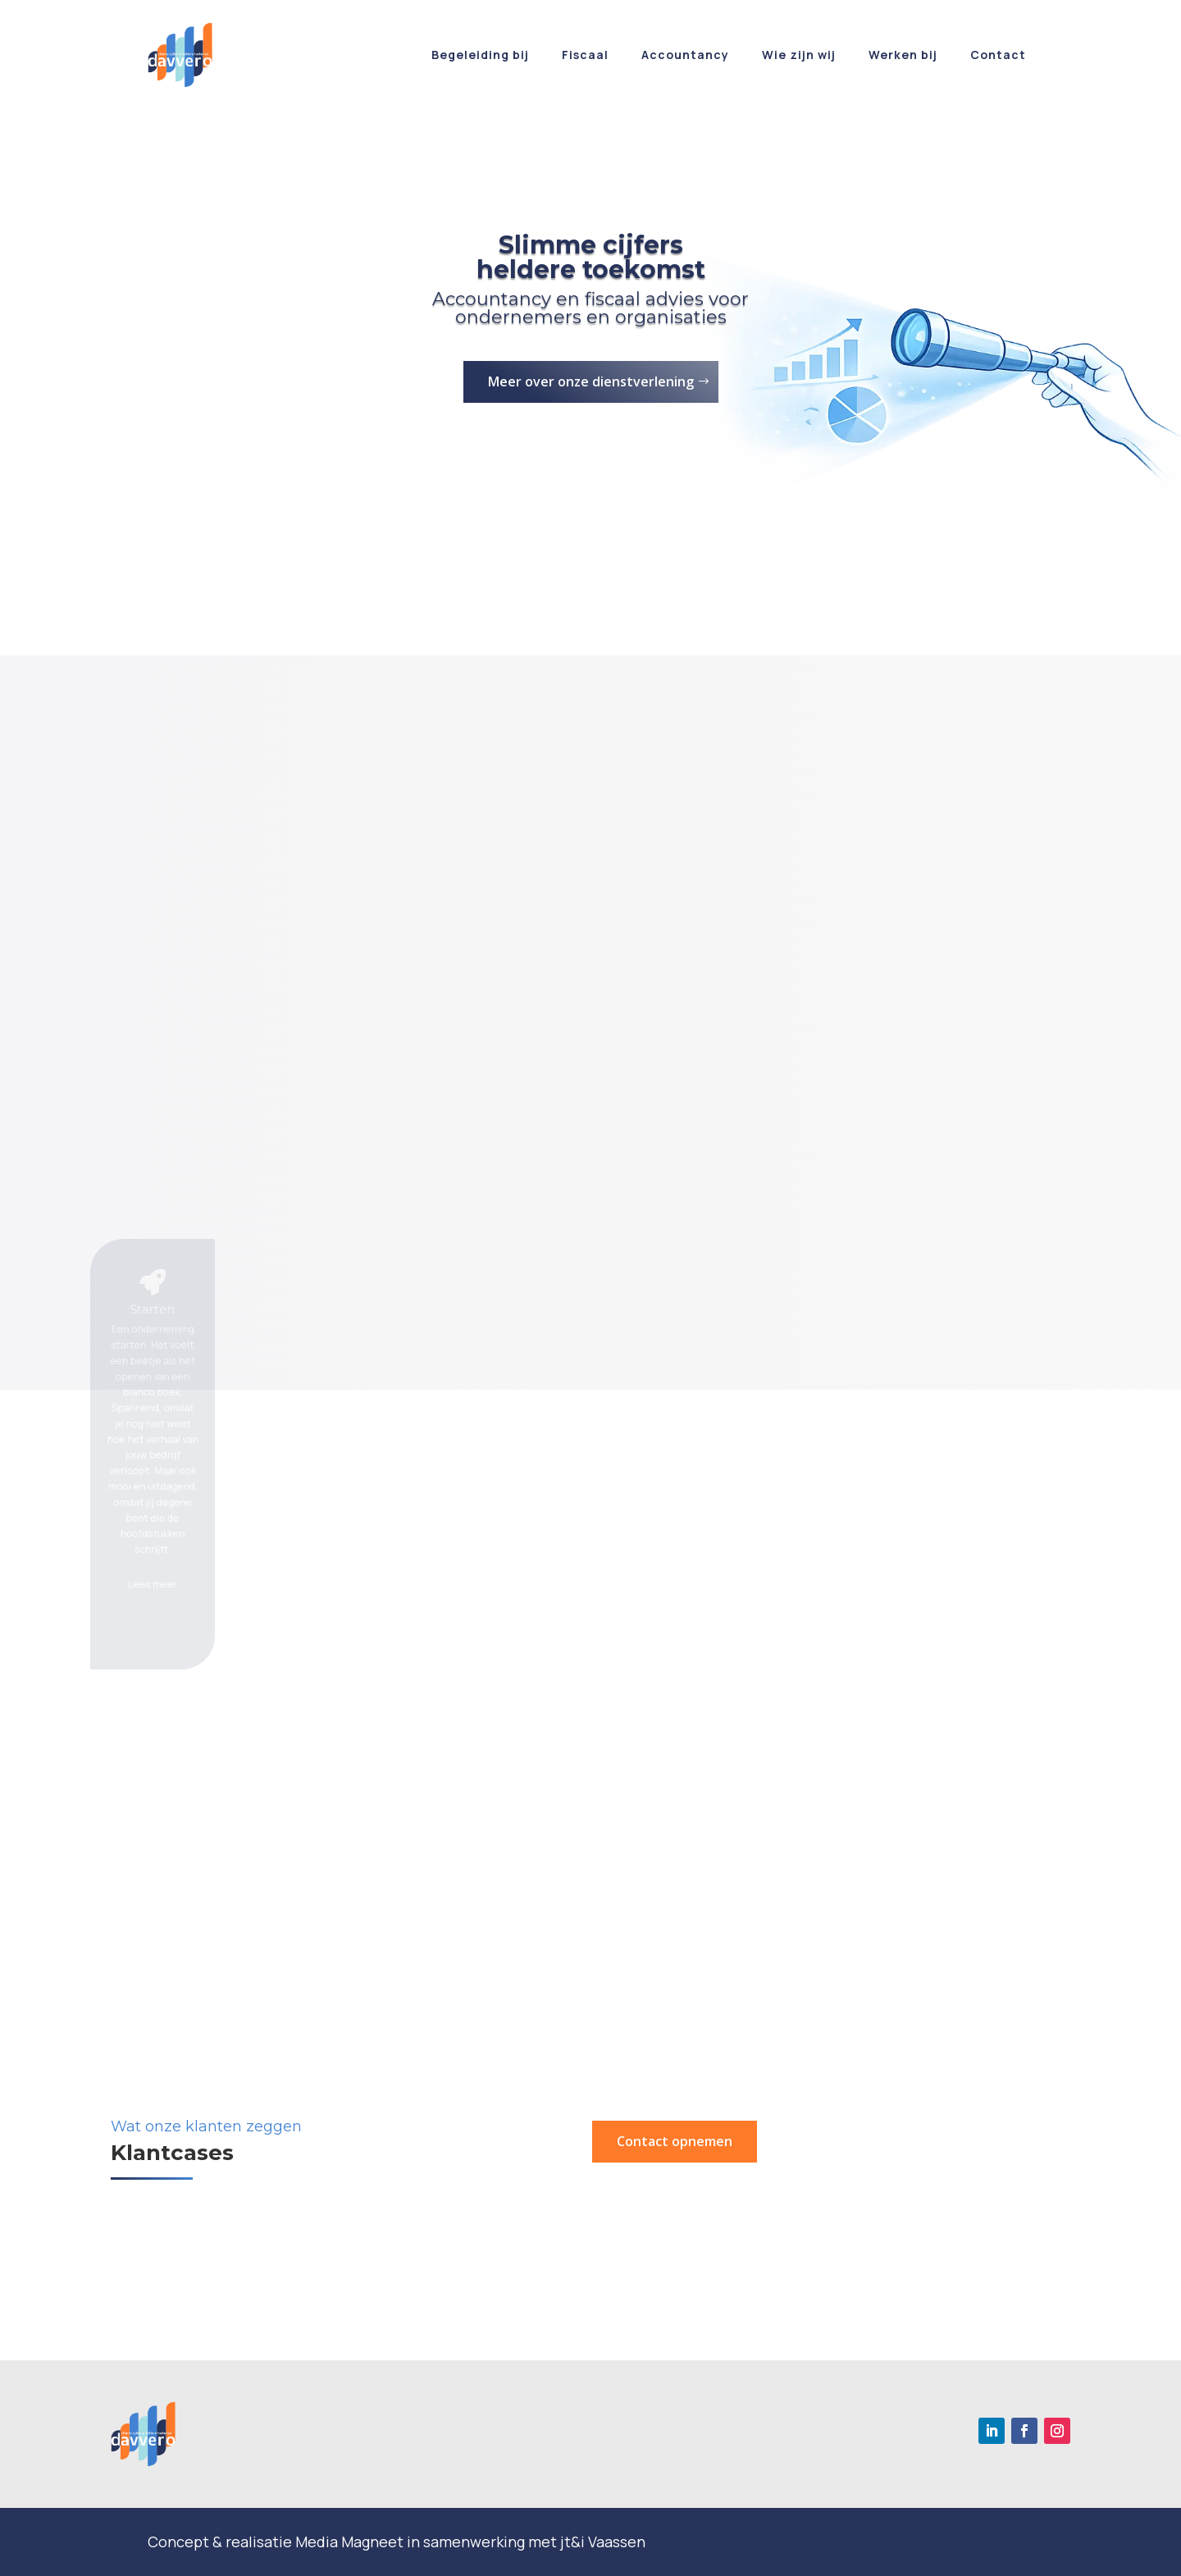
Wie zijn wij (799, 54)
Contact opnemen (674, 2141)
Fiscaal (585, 54)
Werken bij (903, 54)
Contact (998, 54)
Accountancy (685, 54)
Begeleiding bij (480, 54)
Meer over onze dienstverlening (591, 381)
